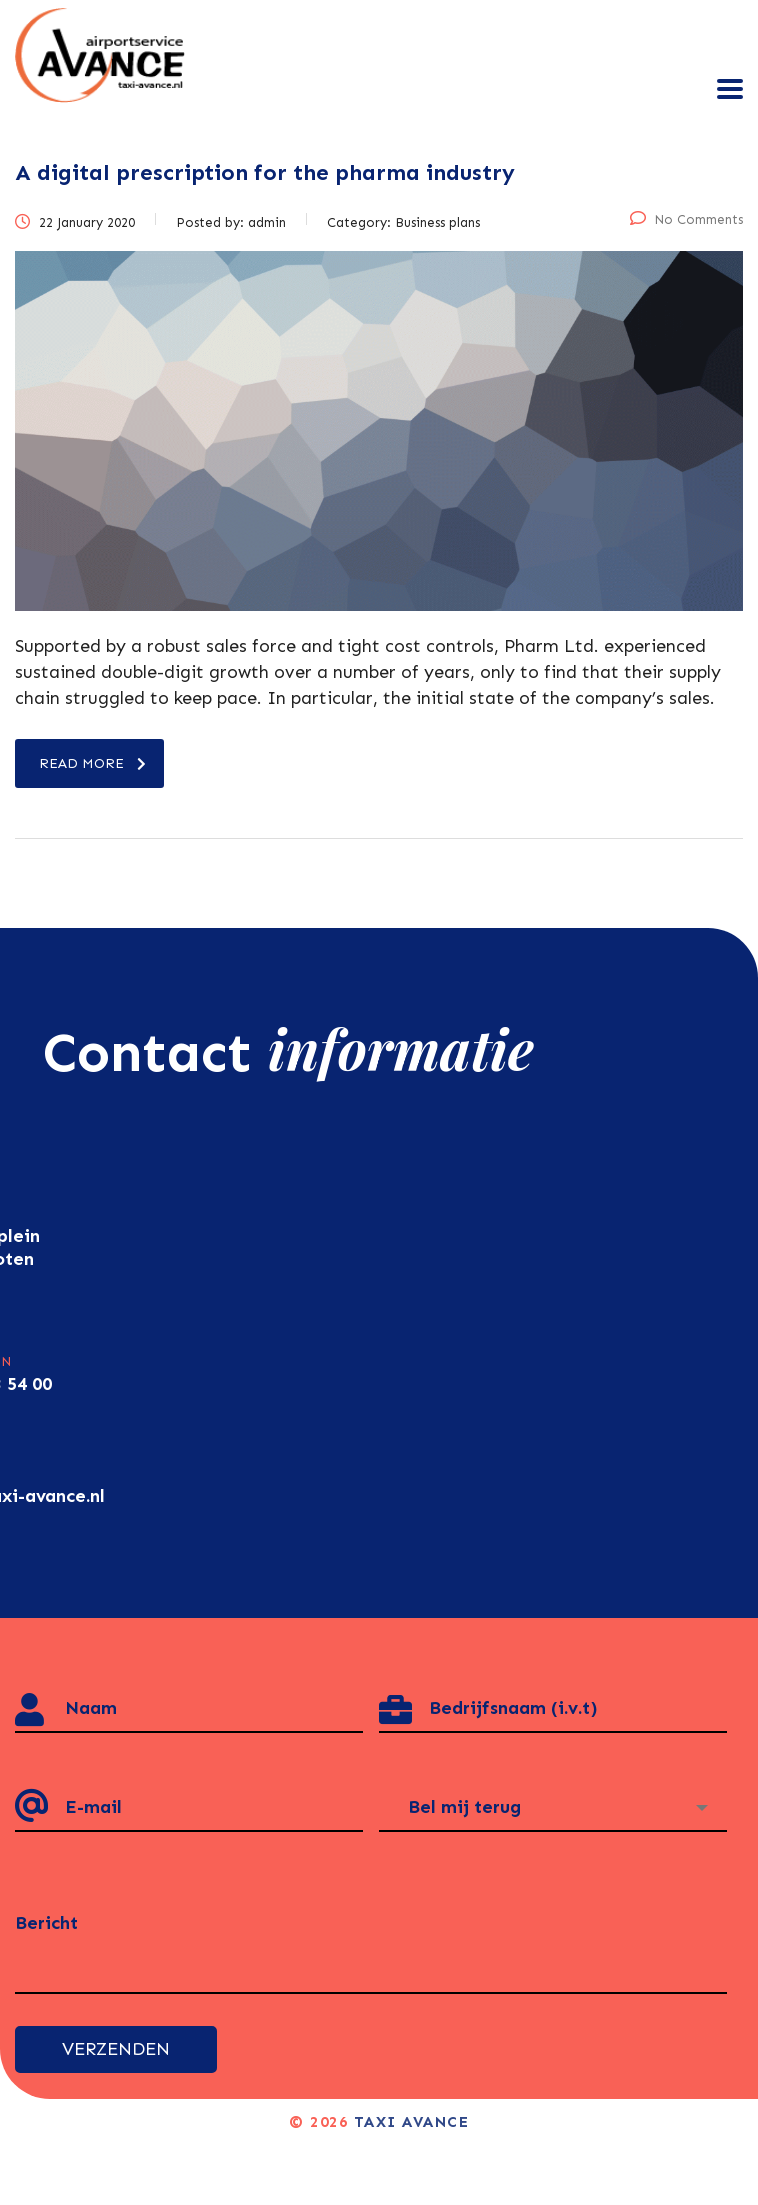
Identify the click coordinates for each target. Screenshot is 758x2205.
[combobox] (553, 1807)
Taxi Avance (412, 2122)
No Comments (686, 219)
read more (92, 763)
